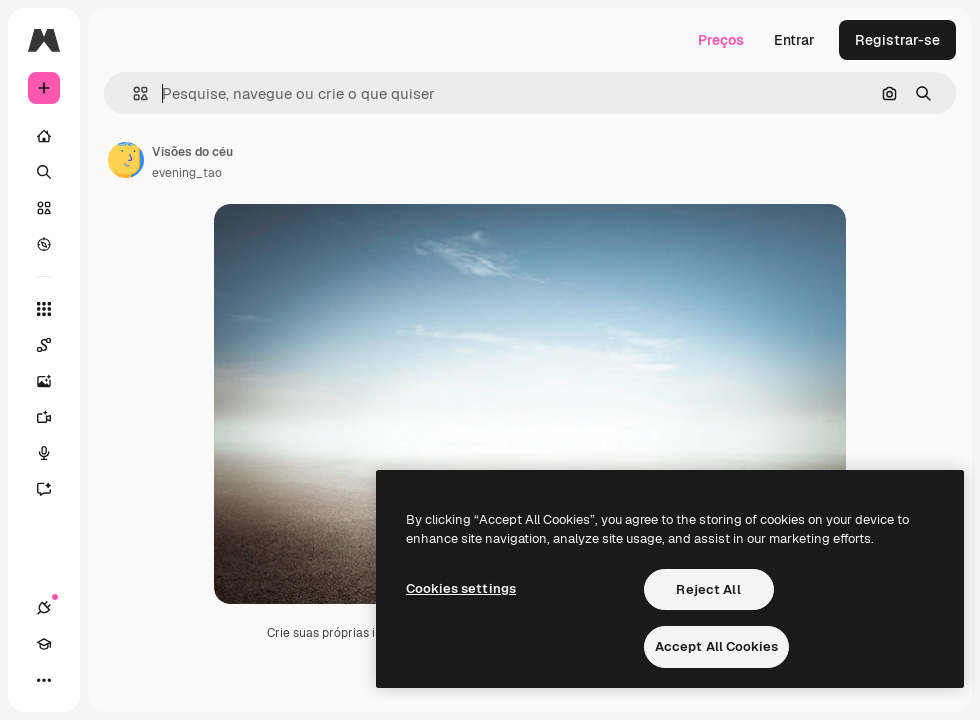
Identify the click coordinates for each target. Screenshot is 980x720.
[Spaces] (54, 345)
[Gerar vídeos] (54, 417)
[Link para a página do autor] (126, 160)
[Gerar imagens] (54, 381)
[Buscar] (44, 172)
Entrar (794, 40)
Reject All (708, 589)
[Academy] (44, 644)
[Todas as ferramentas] (44, 309)
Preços (721, 40)
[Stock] (44, 208)
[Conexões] (44, 608)
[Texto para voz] (54, 453)
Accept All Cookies (716, 646)
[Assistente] (54, 489)
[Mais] (44, 680)
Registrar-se (897, 40)
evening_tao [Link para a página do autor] (187, 173)
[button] (132, 93)
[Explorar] (44, 244)
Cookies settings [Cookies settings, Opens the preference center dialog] (461, 588)
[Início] (44, 136)
